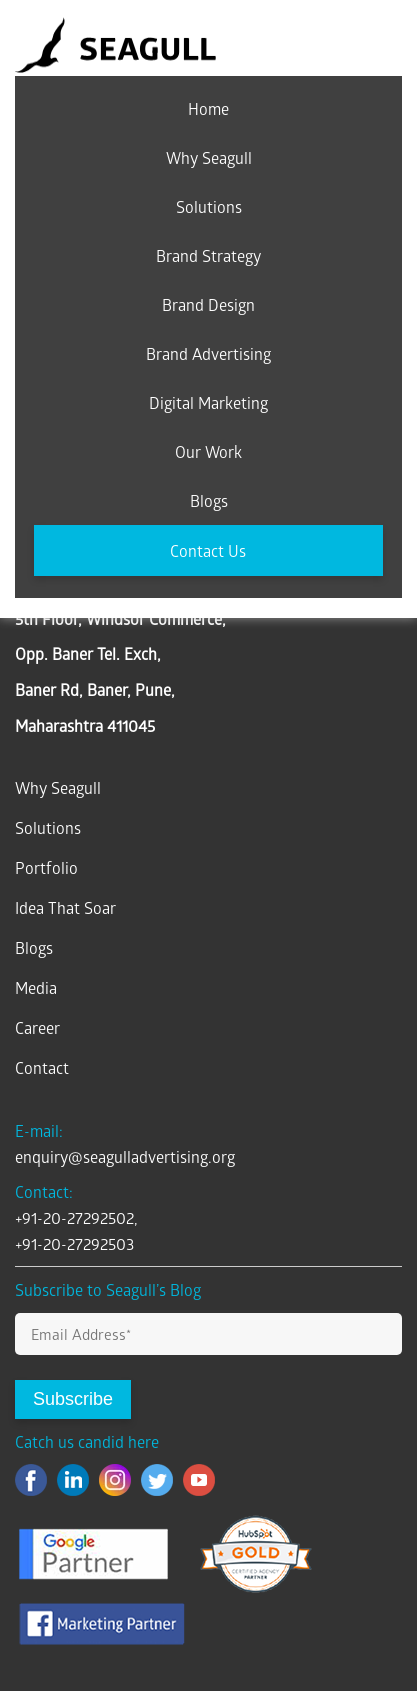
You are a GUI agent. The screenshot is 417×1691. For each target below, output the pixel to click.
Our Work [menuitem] (208, 451)
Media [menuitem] (36, 987)
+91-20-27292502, (76, 1217)
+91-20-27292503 (74, 1243)
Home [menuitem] (208, 108)
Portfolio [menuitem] (46, 867)
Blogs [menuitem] (209, 500)
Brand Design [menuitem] (208, 304)
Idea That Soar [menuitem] (65, 907)
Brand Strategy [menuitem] (208, 255)
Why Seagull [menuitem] (209, 157)
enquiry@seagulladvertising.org (125, 1156)
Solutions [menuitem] (209, 206)
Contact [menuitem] (42, 1067)
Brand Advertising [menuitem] (208, 353)
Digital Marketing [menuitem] (208, 402)
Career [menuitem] (37, 1027)
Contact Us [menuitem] (208, 550)
